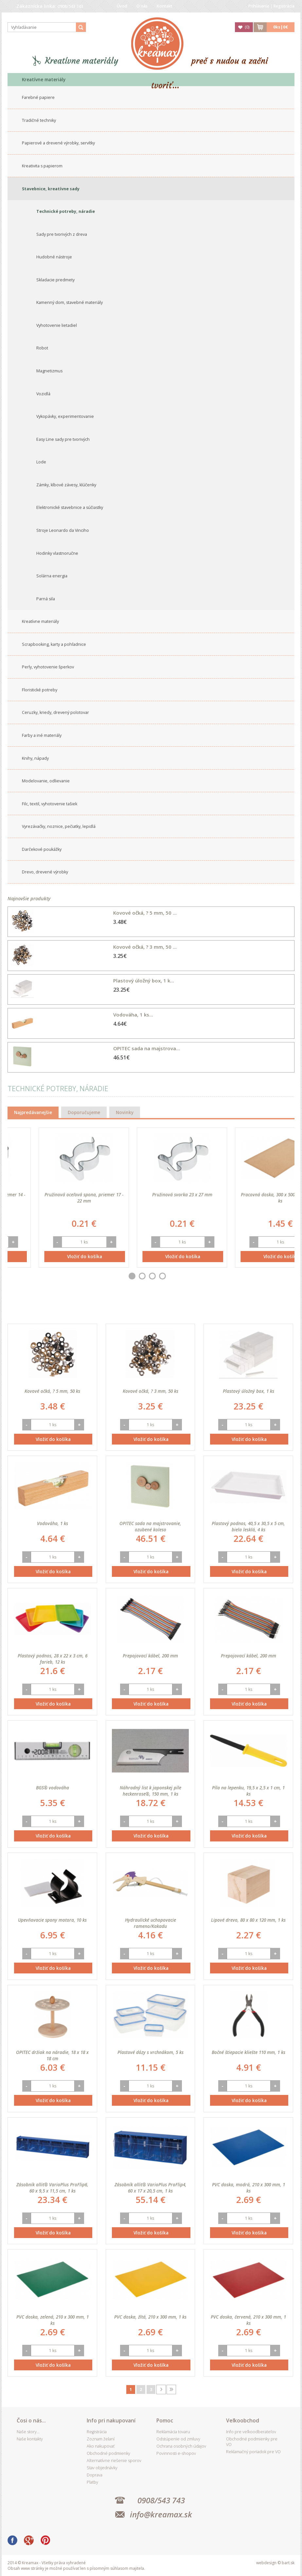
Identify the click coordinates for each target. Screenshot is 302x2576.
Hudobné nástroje (54, 257)
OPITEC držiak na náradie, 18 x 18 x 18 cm (52, 2055)
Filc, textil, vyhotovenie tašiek (49, 804)
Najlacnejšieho (136, 1308)
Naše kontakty (30, 2439)
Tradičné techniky (39, 120)
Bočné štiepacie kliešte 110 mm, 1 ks (248, 2052)
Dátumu (100, 1308)
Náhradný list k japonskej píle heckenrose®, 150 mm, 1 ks (150, 1790)
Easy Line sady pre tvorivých (63, 439)
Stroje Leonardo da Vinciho (62, 530)
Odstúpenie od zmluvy (178, 2439)
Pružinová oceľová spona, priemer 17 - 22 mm (151, 1197)
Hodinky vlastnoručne (57, 553)
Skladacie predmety (55, 280)
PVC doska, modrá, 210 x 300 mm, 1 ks (248, 2187)
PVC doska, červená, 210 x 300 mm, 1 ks (248, 2320)
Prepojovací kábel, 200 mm (150, 1655)
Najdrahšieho (178, 1308)
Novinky (124, 1112)
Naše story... (28, 2432)
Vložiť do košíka (53, 1256)
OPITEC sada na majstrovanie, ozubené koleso (150, 1526)
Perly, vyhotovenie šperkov (48, 667)
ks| (280, 27)
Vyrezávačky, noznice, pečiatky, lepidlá (59, 826)
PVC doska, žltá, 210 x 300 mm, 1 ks (150, 2317)
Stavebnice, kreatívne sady (51, 189)
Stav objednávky (102, 2468)
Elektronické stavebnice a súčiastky (69, 507)
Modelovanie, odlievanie (46, 781)
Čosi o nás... (31, 2420)
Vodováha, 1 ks (52, 1523)
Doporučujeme (84, 1112)
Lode (41, 462)
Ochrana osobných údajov (181, 2446)
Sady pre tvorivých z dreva (61, 234)
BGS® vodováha (52, 1787)
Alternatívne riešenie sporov (114, 2460)
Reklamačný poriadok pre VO (253, 2452)
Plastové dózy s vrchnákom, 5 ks (150, 2052)
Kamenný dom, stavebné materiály (69, 302)
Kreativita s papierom (42, 166)
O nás (142, 6)
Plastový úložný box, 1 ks (248, 1391)
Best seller (68, 1308)
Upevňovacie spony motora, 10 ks (52, 1920)
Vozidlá (43, 394)
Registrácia (284, 6)
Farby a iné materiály (42, 735)
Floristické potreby (39, 690)
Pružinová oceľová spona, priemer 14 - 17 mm (52, 1197)
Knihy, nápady (35, 758)
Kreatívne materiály (81, 61)
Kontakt (164, 6)
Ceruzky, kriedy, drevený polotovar (55, 712)
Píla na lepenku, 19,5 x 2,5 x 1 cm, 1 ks (248, 1790)
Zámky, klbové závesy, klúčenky (66, 485)
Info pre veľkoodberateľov (251, 2432)
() (247, 27)
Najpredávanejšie (33, 1112)
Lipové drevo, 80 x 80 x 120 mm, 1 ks (248, 1920)
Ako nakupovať (101, 2446)
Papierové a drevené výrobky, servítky (58, 143)
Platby (92, 2482)
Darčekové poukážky (42, 849)
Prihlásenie (258, 6)
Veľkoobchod (242, 2420)
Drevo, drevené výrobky (45, 872)
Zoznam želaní (101, 2439)
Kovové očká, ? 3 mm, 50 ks (150, 1391)
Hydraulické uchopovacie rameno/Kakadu (150, 1923)
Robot (42, 348)
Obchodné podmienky (108, 2453)
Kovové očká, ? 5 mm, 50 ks (52, 1391)
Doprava (94, 2475)
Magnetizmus (49, 371)
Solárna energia (51, 576)
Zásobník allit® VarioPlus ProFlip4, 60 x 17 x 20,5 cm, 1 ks (151, 2187)
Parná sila (45, 599)
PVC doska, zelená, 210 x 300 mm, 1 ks (52, 2320)
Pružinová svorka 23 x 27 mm (249, 1194)
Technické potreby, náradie (65, 211)
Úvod (122, 6)
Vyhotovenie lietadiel (56, 325)
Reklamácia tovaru (173, 2432)
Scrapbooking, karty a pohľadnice (54, 644)
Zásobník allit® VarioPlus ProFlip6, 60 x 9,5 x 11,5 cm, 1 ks (52, 2187)
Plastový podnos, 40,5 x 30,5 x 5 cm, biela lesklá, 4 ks (248, 1526)
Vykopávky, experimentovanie (65, 416)
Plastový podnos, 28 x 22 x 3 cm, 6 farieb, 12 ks (52, 1658)
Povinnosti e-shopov (176, 2453)
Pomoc (164, 2420)
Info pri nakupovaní (111, 2420)
